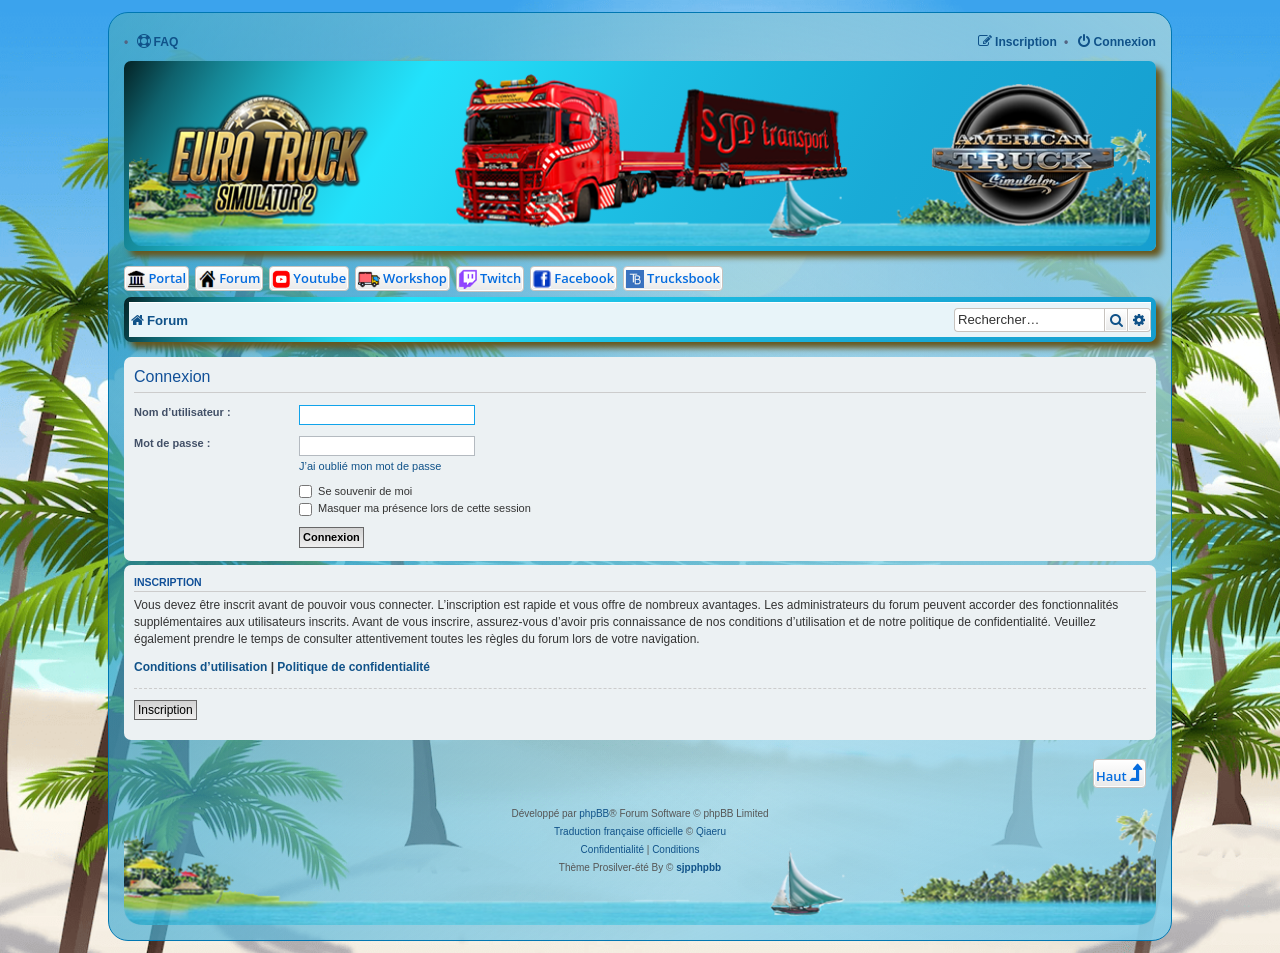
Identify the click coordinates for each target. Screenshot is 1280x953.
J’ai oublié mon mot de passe (370, 466)
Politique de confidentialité (353, 667)
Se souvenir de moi (355, 491)
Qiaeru (711, 831)
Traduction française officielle (618, 831)
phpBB (594, 813)
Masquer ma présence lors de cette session (415, 508)
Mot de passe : (172, 443)
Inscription (165, 710)
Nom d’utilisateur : (182, 412)
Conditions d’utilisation (200, 667)
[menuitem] (157, 42)
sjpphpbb (698, 867)
